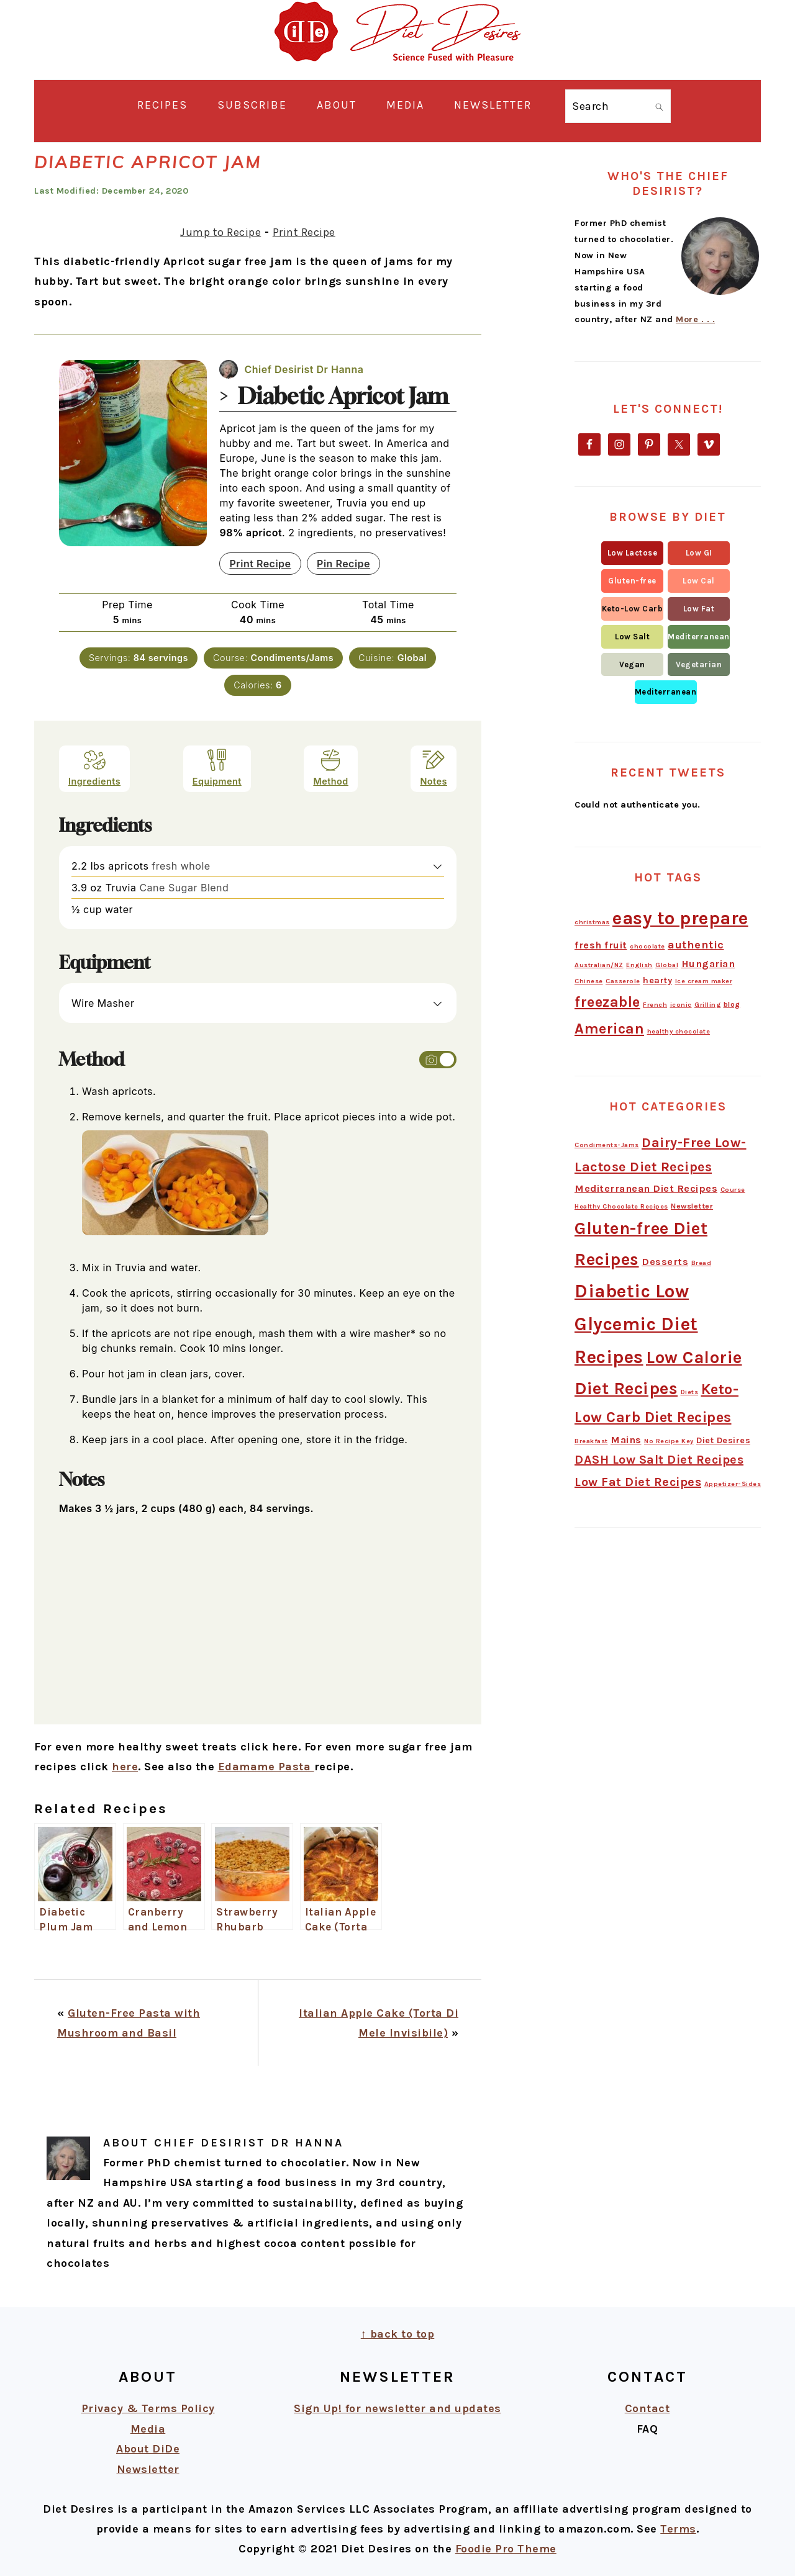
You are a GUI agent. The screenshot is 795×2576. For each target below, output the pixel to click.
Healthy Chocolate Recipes (621, 1206)
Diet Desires (723, 1440)
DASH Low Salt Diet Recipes (659, 1459)
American (609, 1028)
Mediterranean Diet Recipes (646, 1188)
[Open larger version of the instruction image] (175, 1242)
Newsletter (692, 1206)
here (125, 1766)
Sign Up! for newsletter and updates (397, 2408)
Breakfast (591, 1441)
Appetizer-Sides (732, 1484)
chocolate (647, 946)
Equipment (217, 767)
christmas (592, 922)
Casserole (623, 981)
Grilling (707, 1005)
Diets (690, 1392)
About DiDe (147, 2449)
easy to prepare (680, 918)
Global (666, 965)
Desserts (665, 1262)
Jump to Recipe (220, 232)
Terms (678, 2529)
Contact (647, 2408)
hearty (657, 980)
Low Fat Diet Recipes (638, 1482)
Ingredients (94, 767)
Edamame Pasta (266, 1766)
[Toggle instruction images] (438, 1059)
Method (330, 767)
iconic (681, 1005)
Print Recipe (304, 232)
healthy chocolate (679, 1031)
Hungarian (708, 964)
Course (732, 1190)
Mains (626, 1440)
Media (148, 2429)
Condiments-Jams (607, 1145)
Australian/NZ (599, 965)
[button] (437, 866)
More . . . (695, 319)
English (639, 965)
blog (732, 1004)
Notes (433, 767)
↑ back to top (398, 2334)
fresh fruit (601, 945)
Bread (701, 1263)
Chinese (589, 981)
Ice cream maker (704, 981)
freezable (607, 1002)
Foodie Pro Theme (505, 2549)
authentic (696, 945)
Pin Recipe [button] (343, 563)
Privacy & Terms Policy (148, 2408)
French (655, 1005)
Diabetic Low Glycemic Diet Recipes (636, 1324)
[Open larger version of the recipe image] (133, 453)
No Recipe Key (669, 1441)
